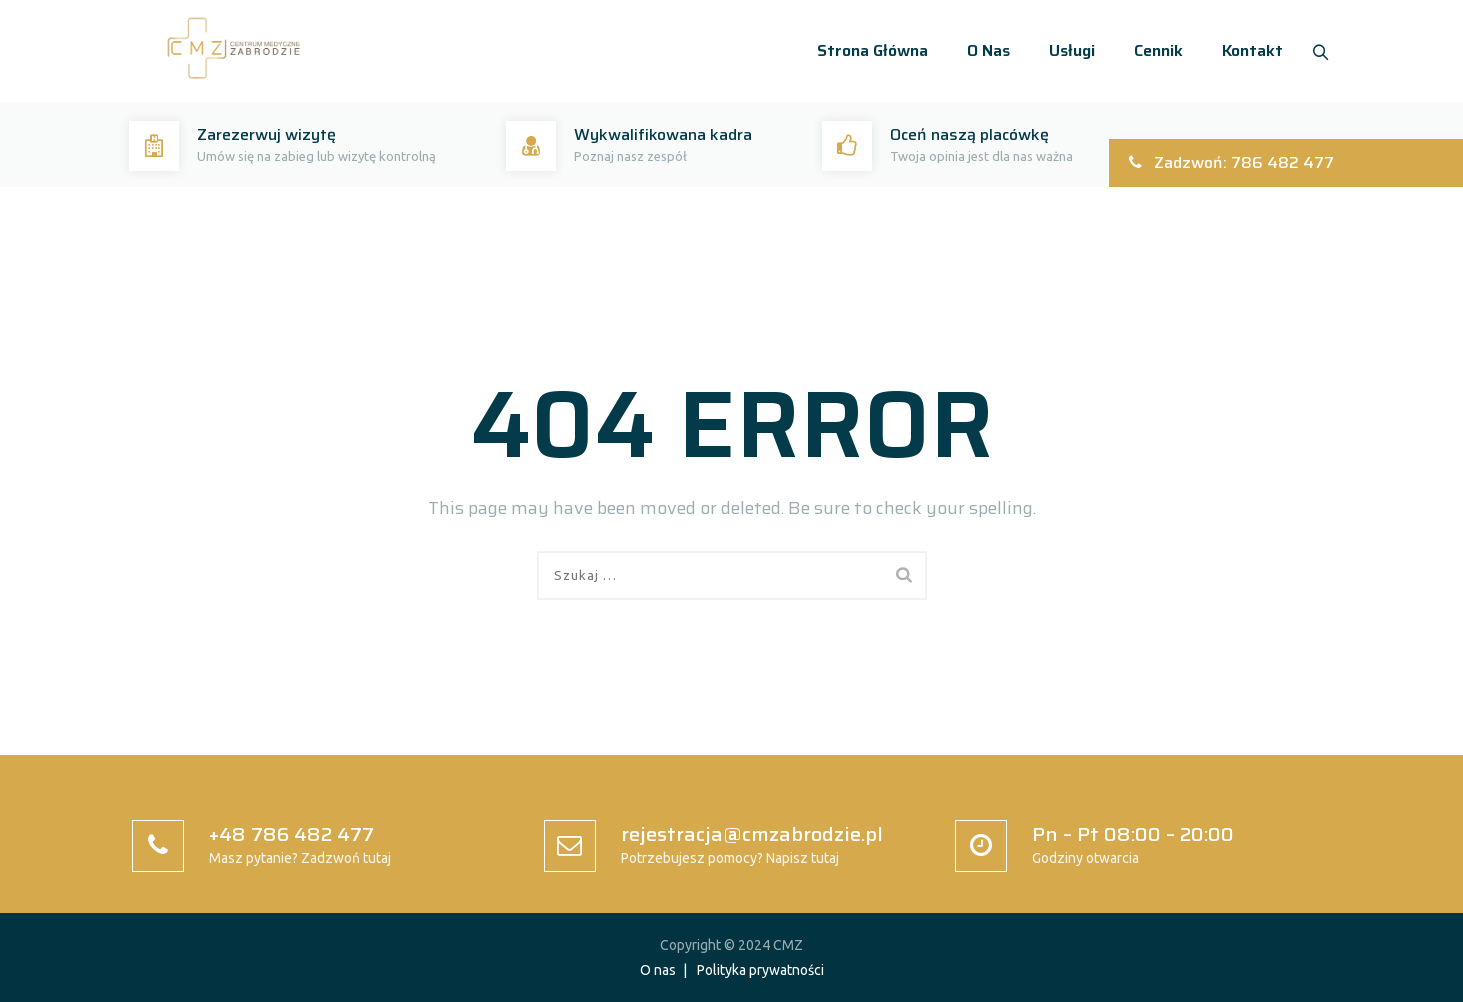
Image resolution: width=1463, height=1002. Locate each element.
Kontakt (1246, 50)
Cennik (1152, 50)
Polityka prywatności (760, 970)
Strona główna (866, 50)
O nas (982, 50)
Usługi (1066, 50)
